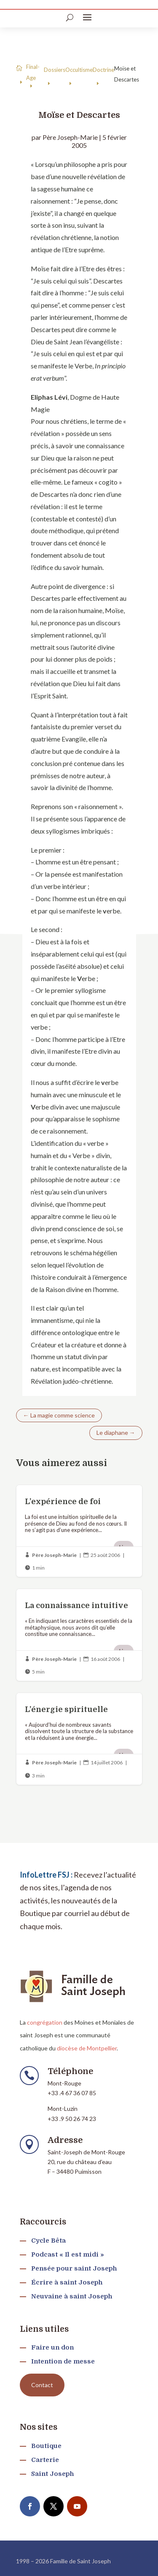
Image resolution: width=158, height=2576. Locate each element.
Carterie (45, 2460)
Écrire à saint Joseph (66, 2282)
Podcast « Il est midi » (67, 2254)
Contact (42, 2384)
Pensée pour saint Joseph (74, 2268)
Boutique (46, 2446)
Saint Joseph (52, 2474)
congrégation (44, 2022)
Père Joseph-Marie (70, 137)
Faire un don (52, 2347)
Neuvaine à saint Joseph (71, 2296)
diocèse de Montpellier (87, 2048)
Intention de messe (63, 2361)
